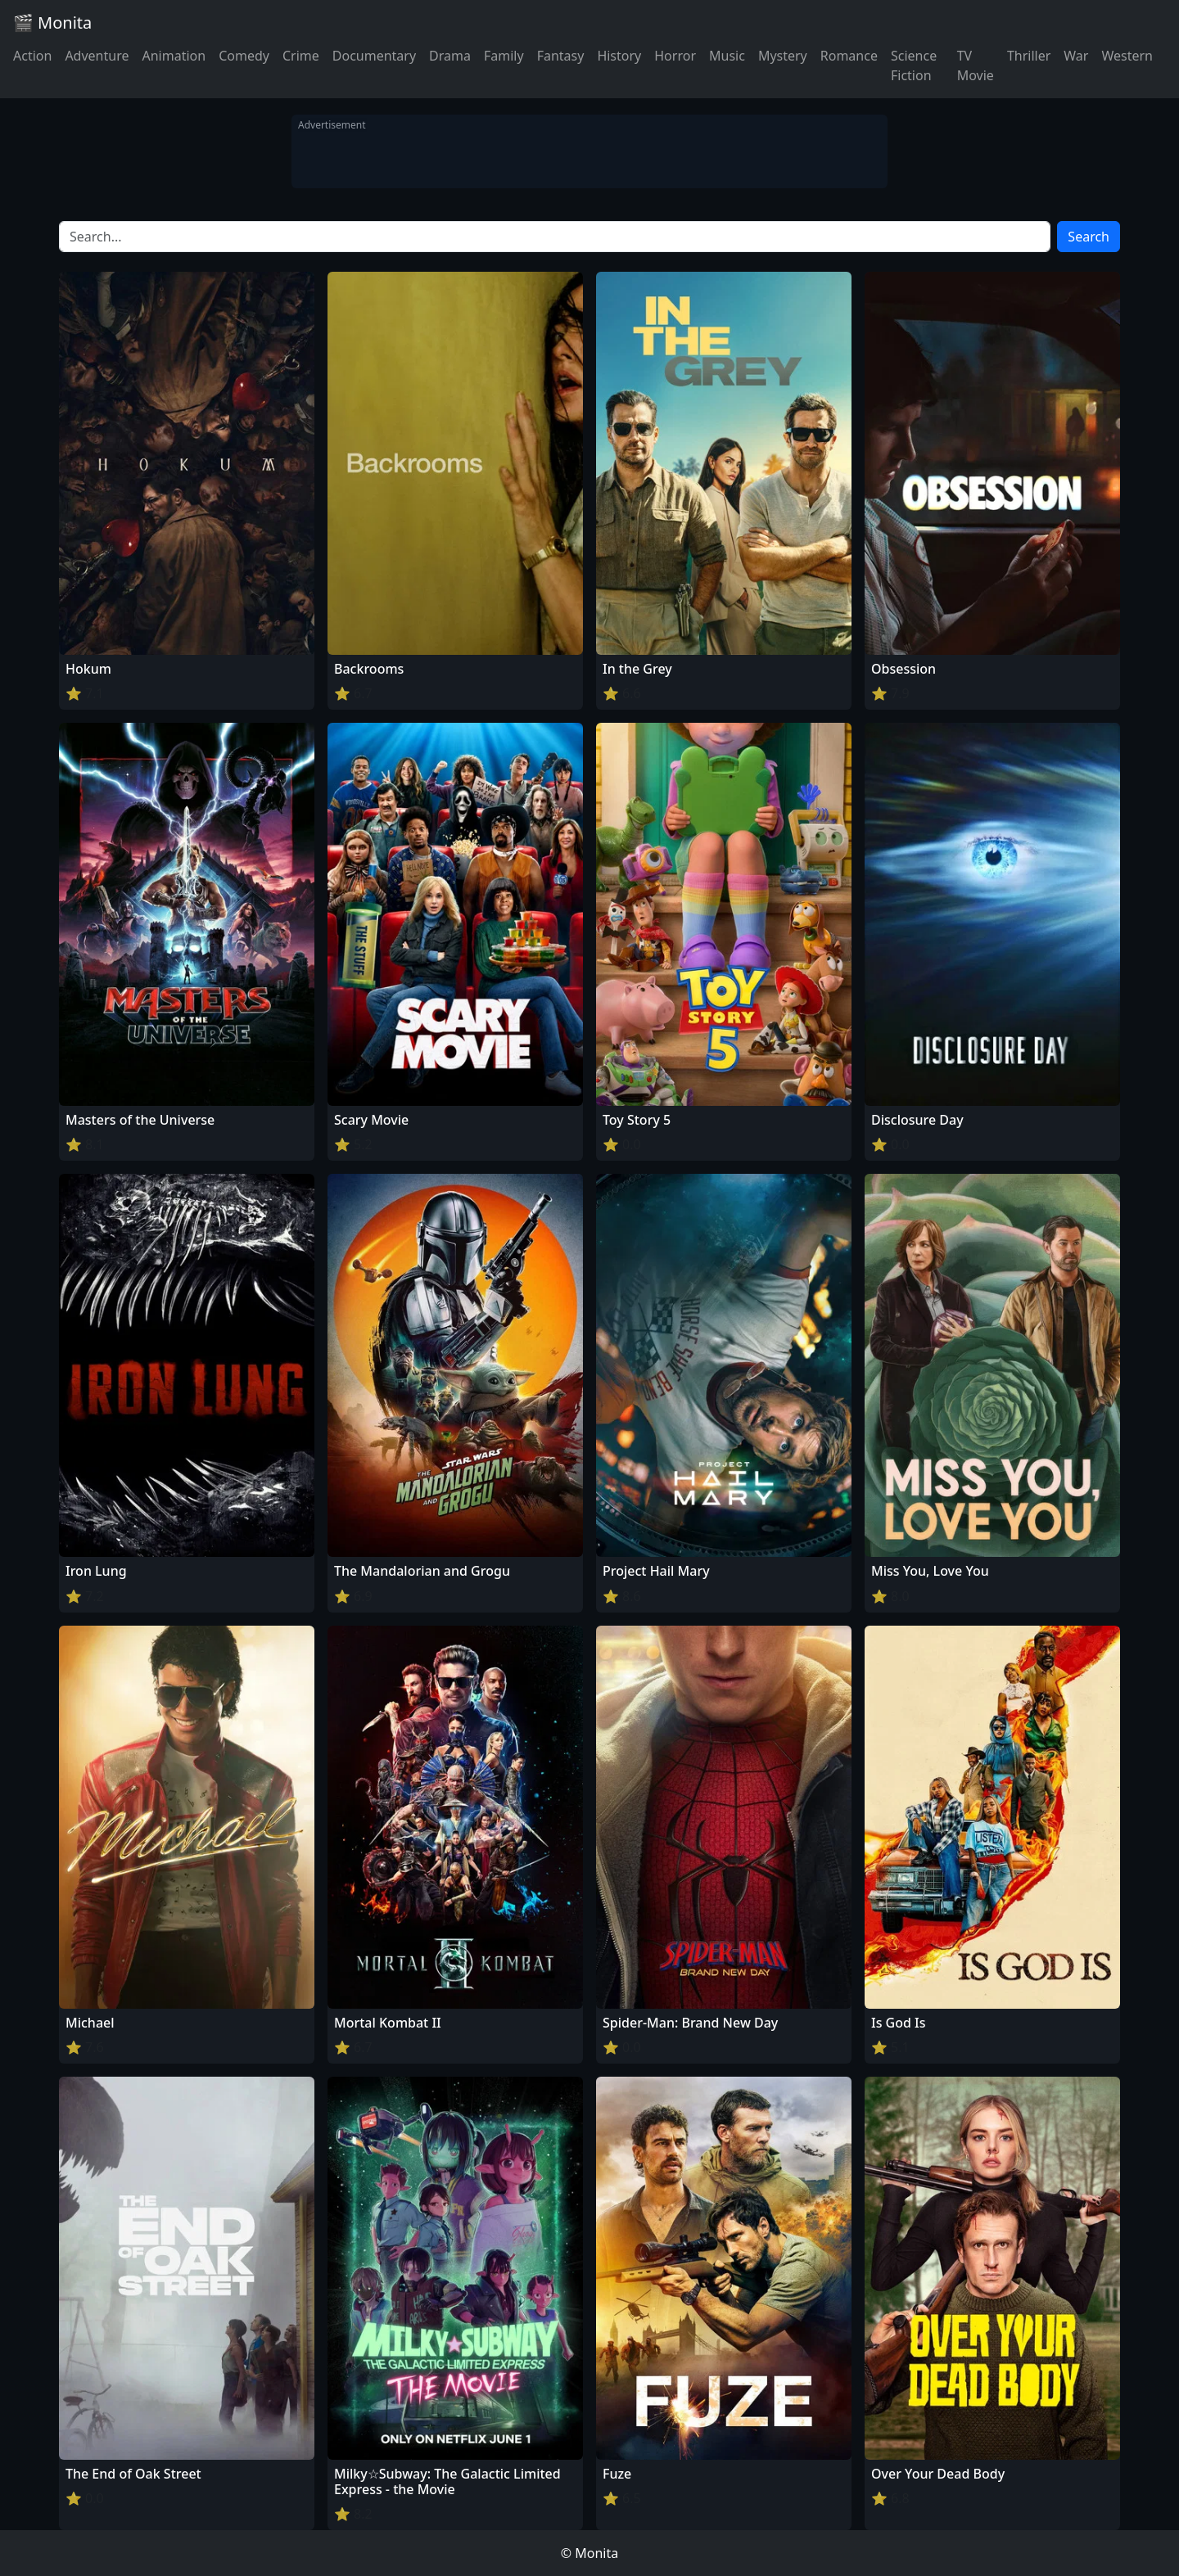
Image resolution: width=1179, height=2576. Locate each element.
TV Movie (975, 65)
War (1076, 56)
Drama (450, 56)
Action (32, 56)
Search (1088, 237)
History (619, 56)
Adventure (97, 56)
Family (504, 56)
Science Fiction (914, 65)
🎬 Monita (52, 22)
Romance (849, 56)
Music (727, 56)
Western (1127, 56)
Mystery (782, 56)
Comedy (244, 56)
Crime (300, 56)
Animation (174, 56)
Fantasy (561, 56)
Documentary (374, 56)
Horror (675, 56)
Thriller (1028, 56)
